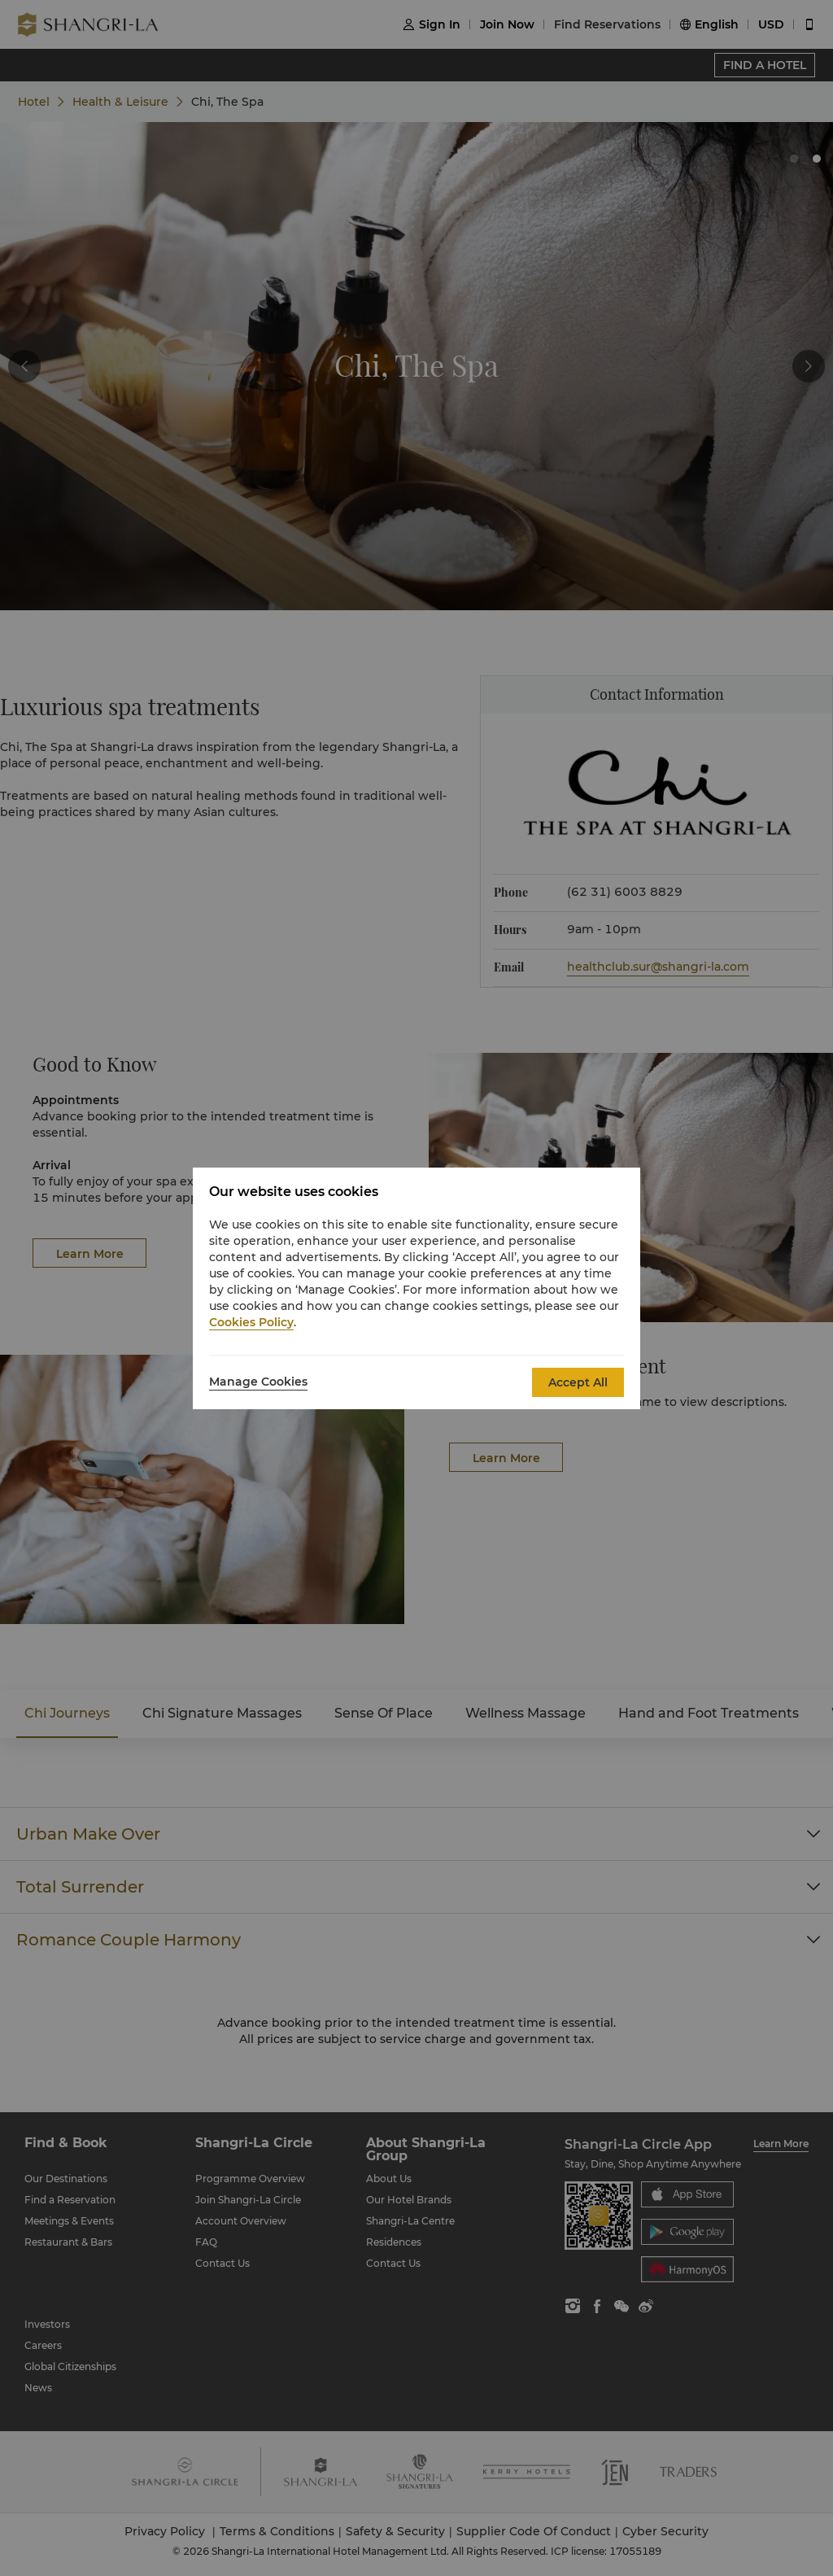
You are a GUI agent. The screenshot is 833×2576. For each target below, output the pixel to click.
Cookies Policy (251, 1322)
